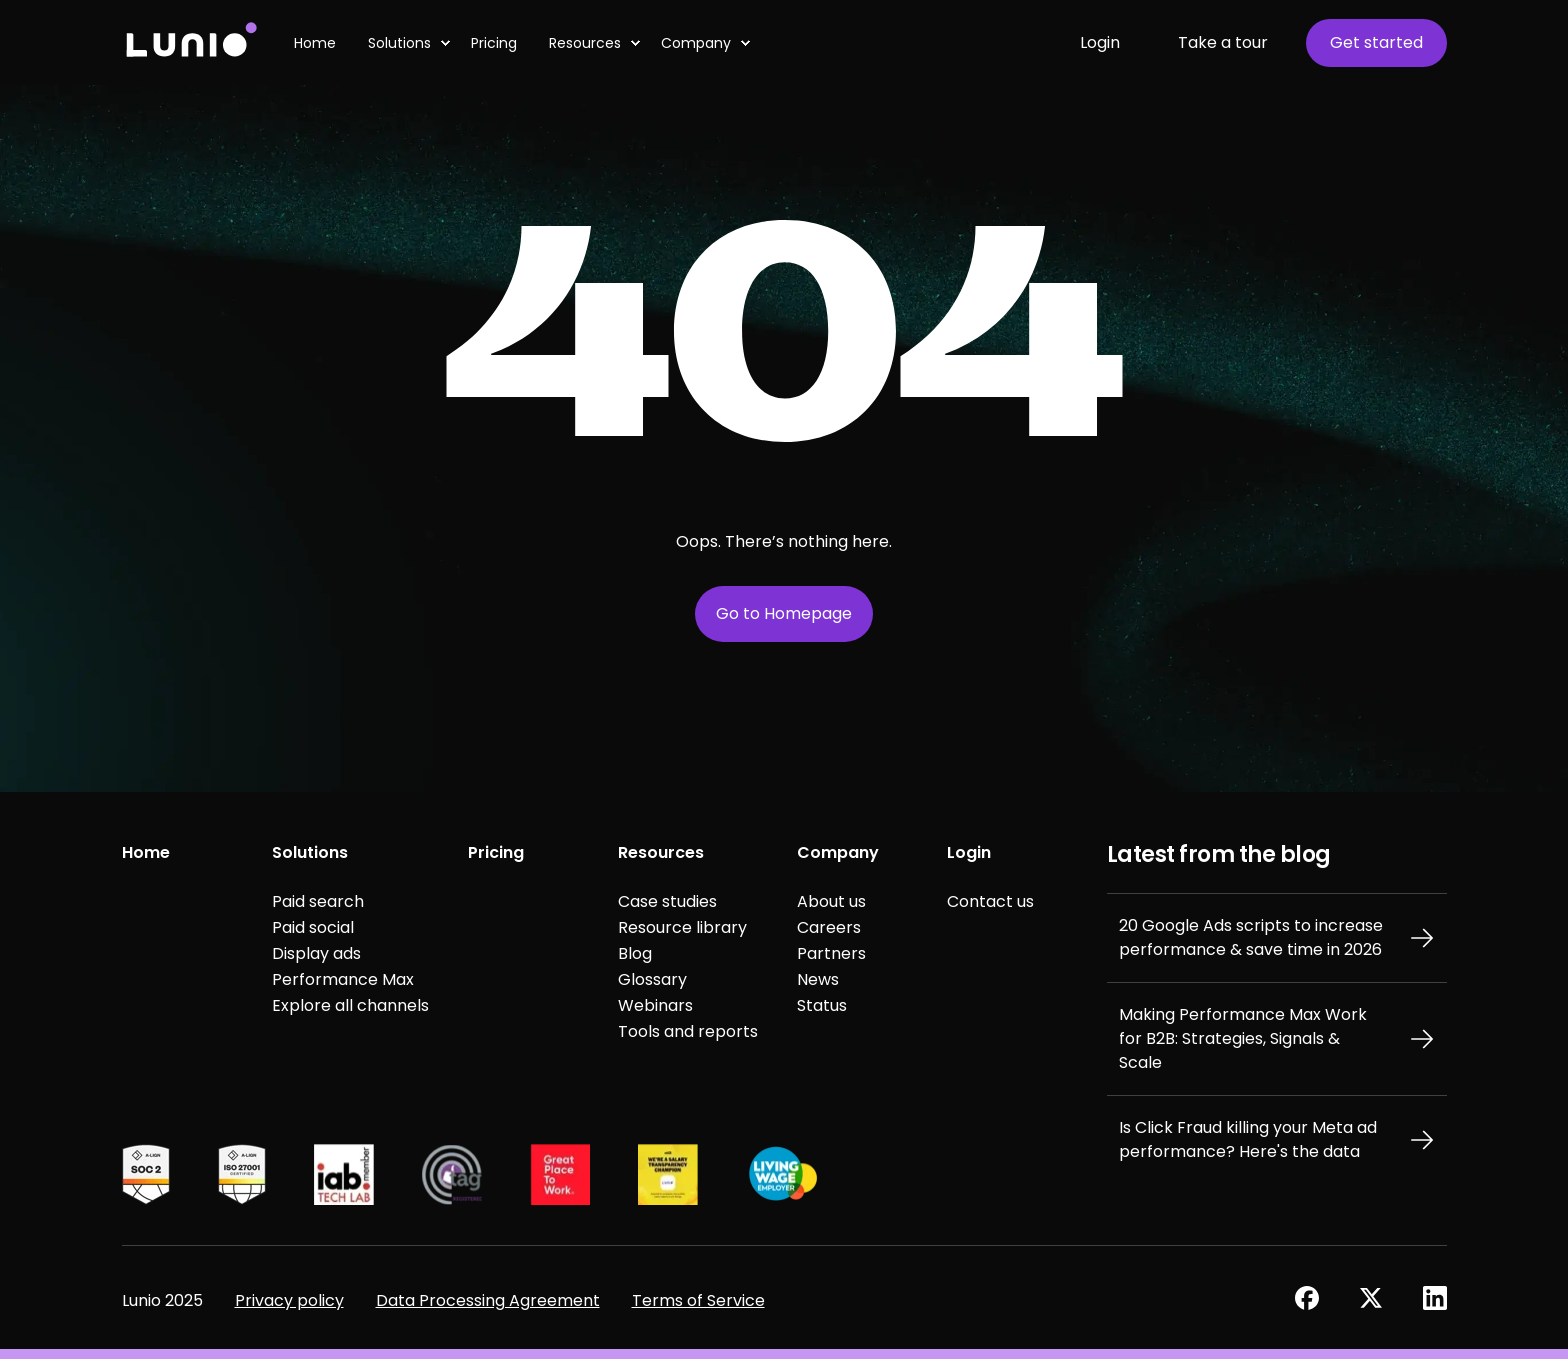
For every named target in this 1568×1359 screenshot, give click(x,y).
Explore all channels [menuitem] (350, 1005)
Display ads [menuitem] (316, 953)
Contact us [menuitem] (990, 901)
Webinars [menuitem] (655, 1005)
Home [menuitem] (146, 852)
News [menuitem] (818, 979)
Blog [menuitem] (635, 953)
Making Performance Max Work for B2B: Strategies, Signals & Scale (1243, 1038)
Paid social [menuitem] (313, 927)
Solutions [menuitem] (310, 852)
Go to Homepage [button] (784, 613)
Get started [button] (1376, 42)
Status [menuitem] (822, 1005)
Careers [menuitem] (829, 927)
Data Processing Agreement (488, 1300)
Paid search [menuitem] (318, 901)
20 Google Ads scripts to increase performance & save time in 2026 (1251, 937)
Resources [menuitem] (661, 852)
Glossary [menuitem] (652, 979)
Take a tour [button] (1223, 42)
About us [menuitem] (831, 901)
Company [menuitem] (838, 852)
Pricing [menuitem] (496, 852)
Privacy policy (289, 1300)
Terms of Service (698, 1300)
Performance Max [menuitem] (343, 979)
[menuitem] (445, 43)
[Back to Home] (190, 42)
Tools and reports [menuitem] (688, 1031)
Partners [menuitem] (831, 953)
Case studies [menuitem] (667, 901)
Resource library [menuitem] (682, 927)
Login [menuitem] (969, 852)
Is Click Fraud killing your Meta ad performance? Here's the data (1248, 1139)
